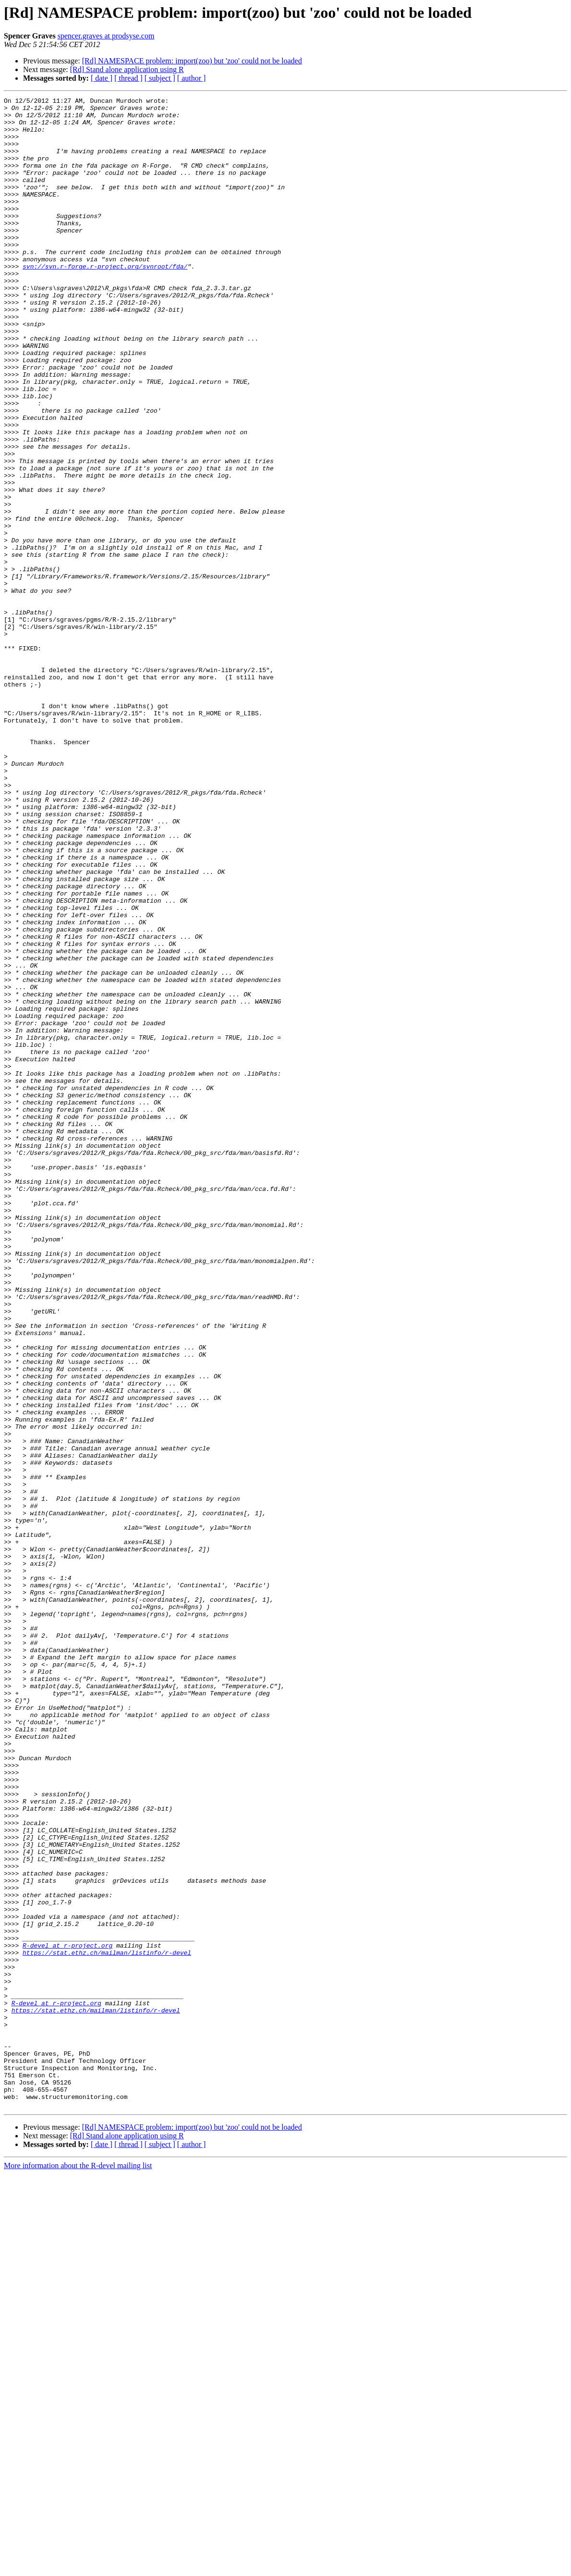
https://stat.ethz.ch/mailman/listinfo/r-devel (107, 2324)
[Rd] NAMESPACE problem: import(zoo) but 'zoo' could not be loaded (192, 61)
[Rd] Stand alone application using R (127, 69)
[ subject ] (160, 78)
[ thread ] (128, 78)
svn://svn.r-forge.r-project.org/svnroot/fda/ (105, 300)
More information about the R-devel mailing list (78, 2568)
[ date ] (101, 78)
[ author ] (191, 78)
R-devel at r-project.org (67, 2315)
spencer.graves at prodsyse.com (106, 36)
